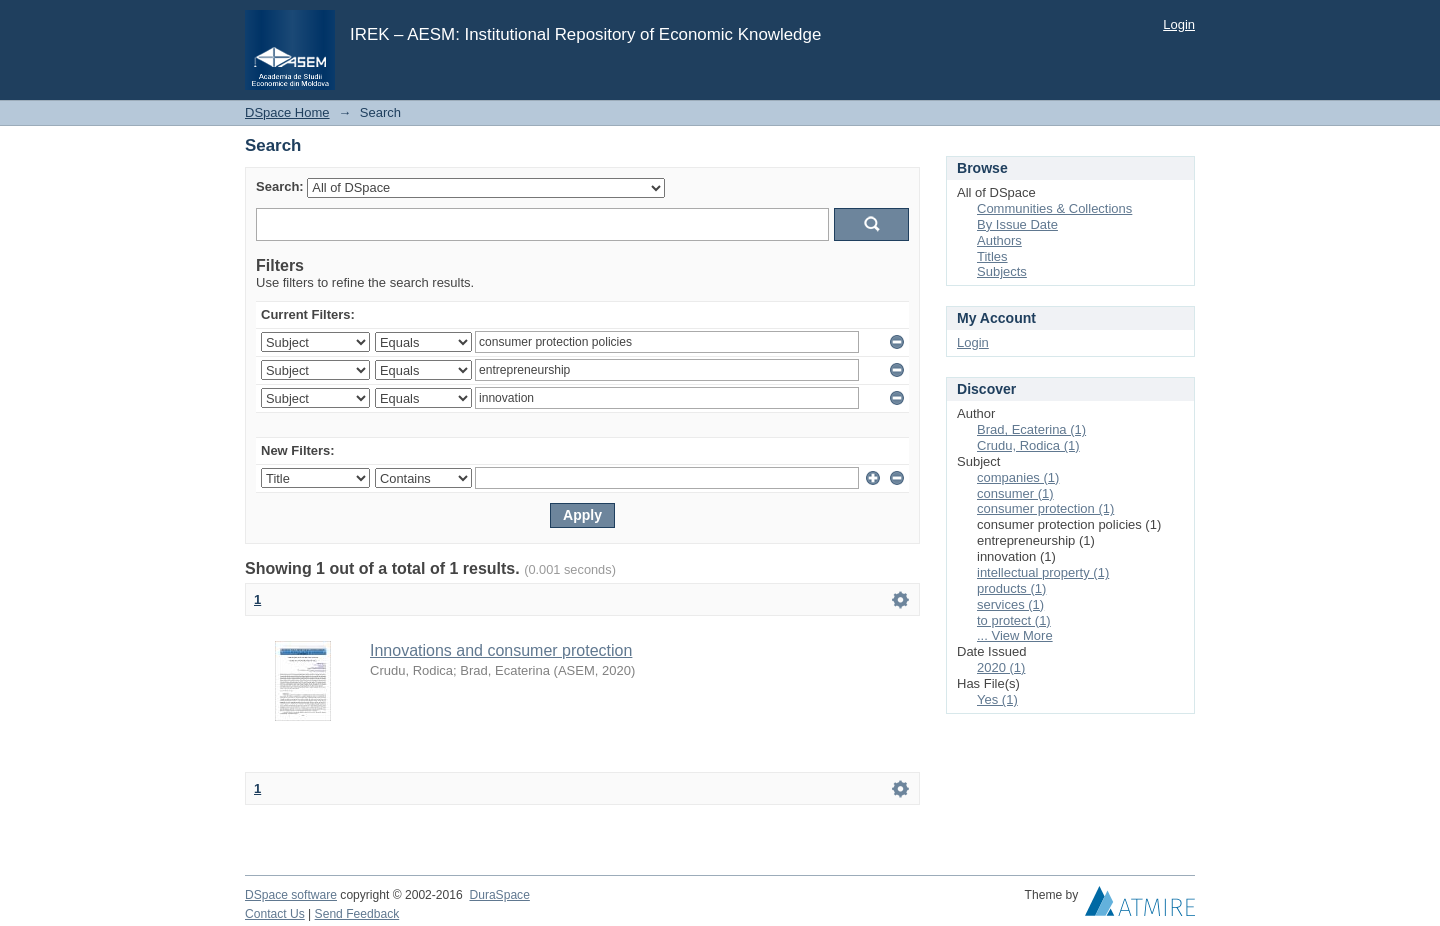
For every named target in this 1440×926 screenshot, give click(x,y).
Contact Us (275, 914)
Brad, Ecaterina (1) (1031, 429)
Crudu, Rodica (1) (1028, 445)
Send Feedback (357, 914)
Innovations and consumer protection (501, 650)
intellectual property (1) (1043, 572)
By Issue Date (1017, 224)
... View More (1015, 635)
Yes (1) (997, 699)
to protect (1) (1014, 620)
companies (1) (1018, 477)
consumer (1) (1015, 493)
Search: (280, 186)
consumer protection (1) (1045, 508)
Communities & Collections (1054, 208)
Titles (992, 256)
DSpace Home (287, 112)
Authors (999, 240)
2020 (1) (1001, 667)
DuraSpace (499, 895)
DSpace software (291, 895)
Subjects (1002, 271)
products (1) (1011, 588)
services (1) (1010, 604)
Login (1179, 24)
